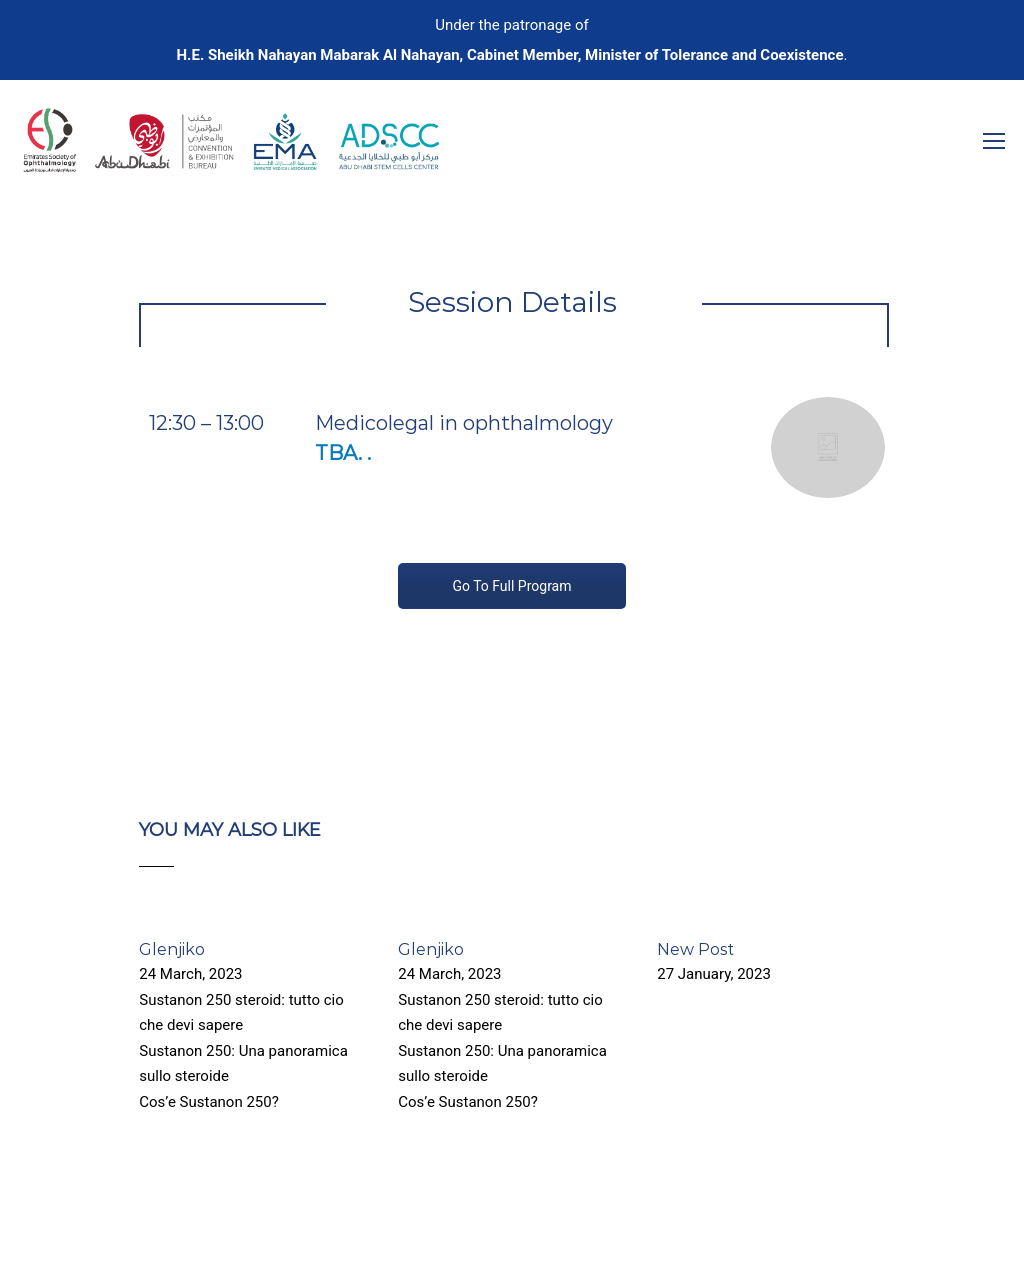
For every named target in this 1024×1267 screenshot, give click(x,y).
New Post (695, 949)
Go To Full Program (511, 586)
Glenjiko (172, 949)
